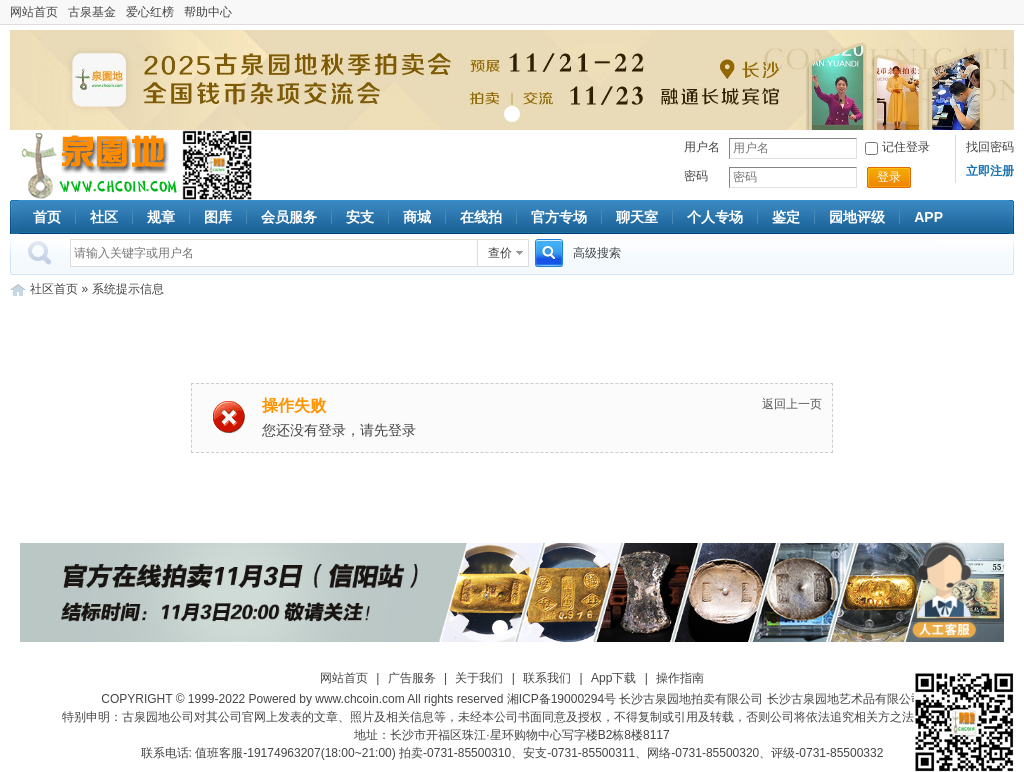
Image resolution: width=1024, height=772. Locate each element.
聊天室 (637, 217)
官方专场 (559, 217)
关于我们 (479, 678)
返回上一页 (792, 404)
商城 (417, 217)
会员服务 (289, 217)
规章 (161, 217)
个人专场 (715, 217)
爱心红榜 (150, 12)
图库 (218, 217)
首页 (47, 217)
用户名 (702, 147)
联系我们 (547, 678)
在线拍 (481, 217)
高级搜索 (597, 253)
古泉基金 (92, 12)
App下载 (613, 678)
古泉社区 (96, 165)
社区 (104, 217)
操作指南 (680, 678)
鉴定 (786, 217)
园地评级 (857, 217)
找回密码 (990, 147)
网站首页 (34, 12)
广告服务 (412, 678)
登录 (889, 177)
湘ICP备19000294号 (561, 699)
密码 (696, 176)
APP (928, 217)
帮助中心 (208, 12)
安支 (360, 217)
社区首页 (54, 289)
